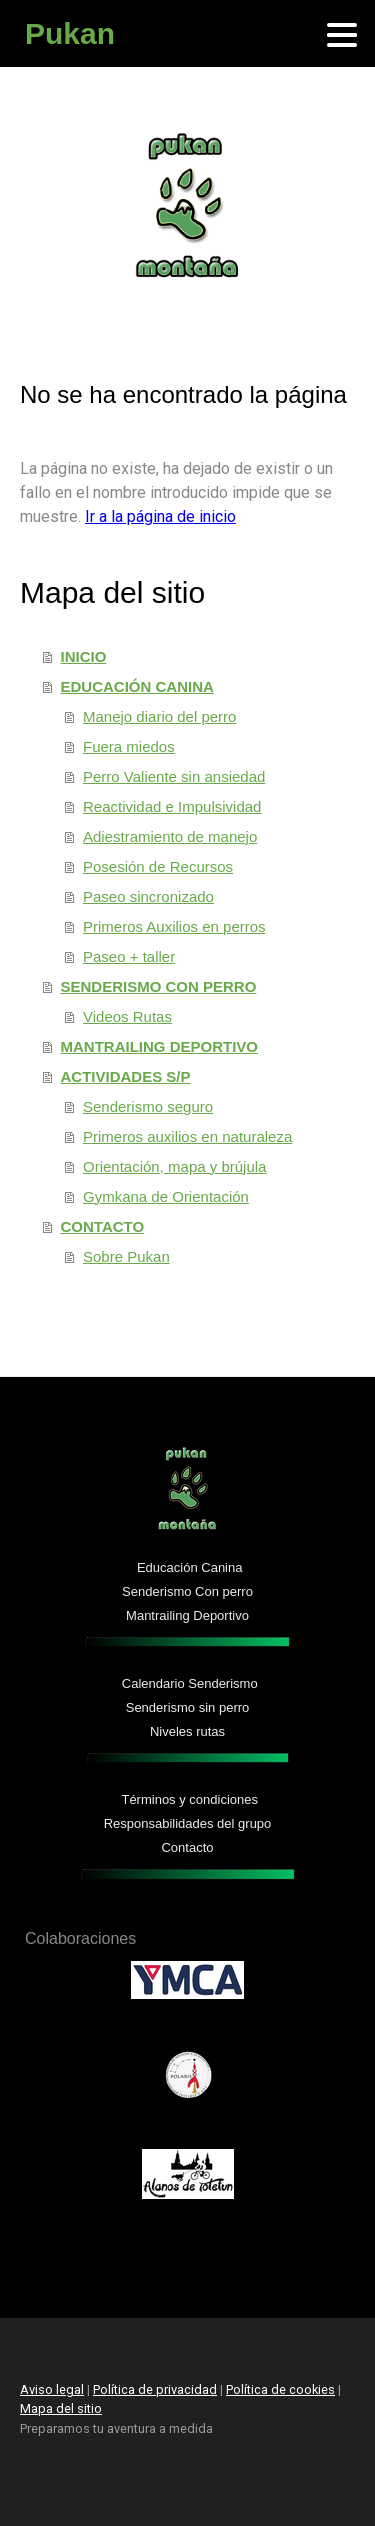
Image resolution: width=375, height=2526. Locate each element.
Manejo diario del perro (159, 716)
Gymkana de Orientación (166, 1196)
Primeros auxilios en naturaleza (187, 1136)
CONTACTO (103, 1226)
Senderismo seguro (148, 1106)
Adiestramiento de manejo (170, 836)
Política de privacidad (155, 2389)
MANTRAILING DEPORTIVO (160, 1046)
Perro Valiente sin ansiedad (174, 776)
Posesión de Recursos (158, 866)
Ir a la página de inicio (160, 516)
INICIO (84, 656)
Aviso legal (52, 2389)
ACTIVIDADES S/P (126, 1076)
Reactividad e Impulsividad (172, 806)
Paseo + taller (129, 956)
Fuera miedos (129, 746)
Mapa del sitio (61, 2408)
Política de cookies (280, 2389)
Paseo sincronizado (148, 896)
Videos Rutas (127, 1016)
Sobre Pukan (126, 1256)
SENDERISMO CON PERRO (159, 986)
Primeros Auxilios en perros (174, 926)
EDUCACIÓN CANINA (137, 686)
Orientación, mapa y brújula (174, 1166)
